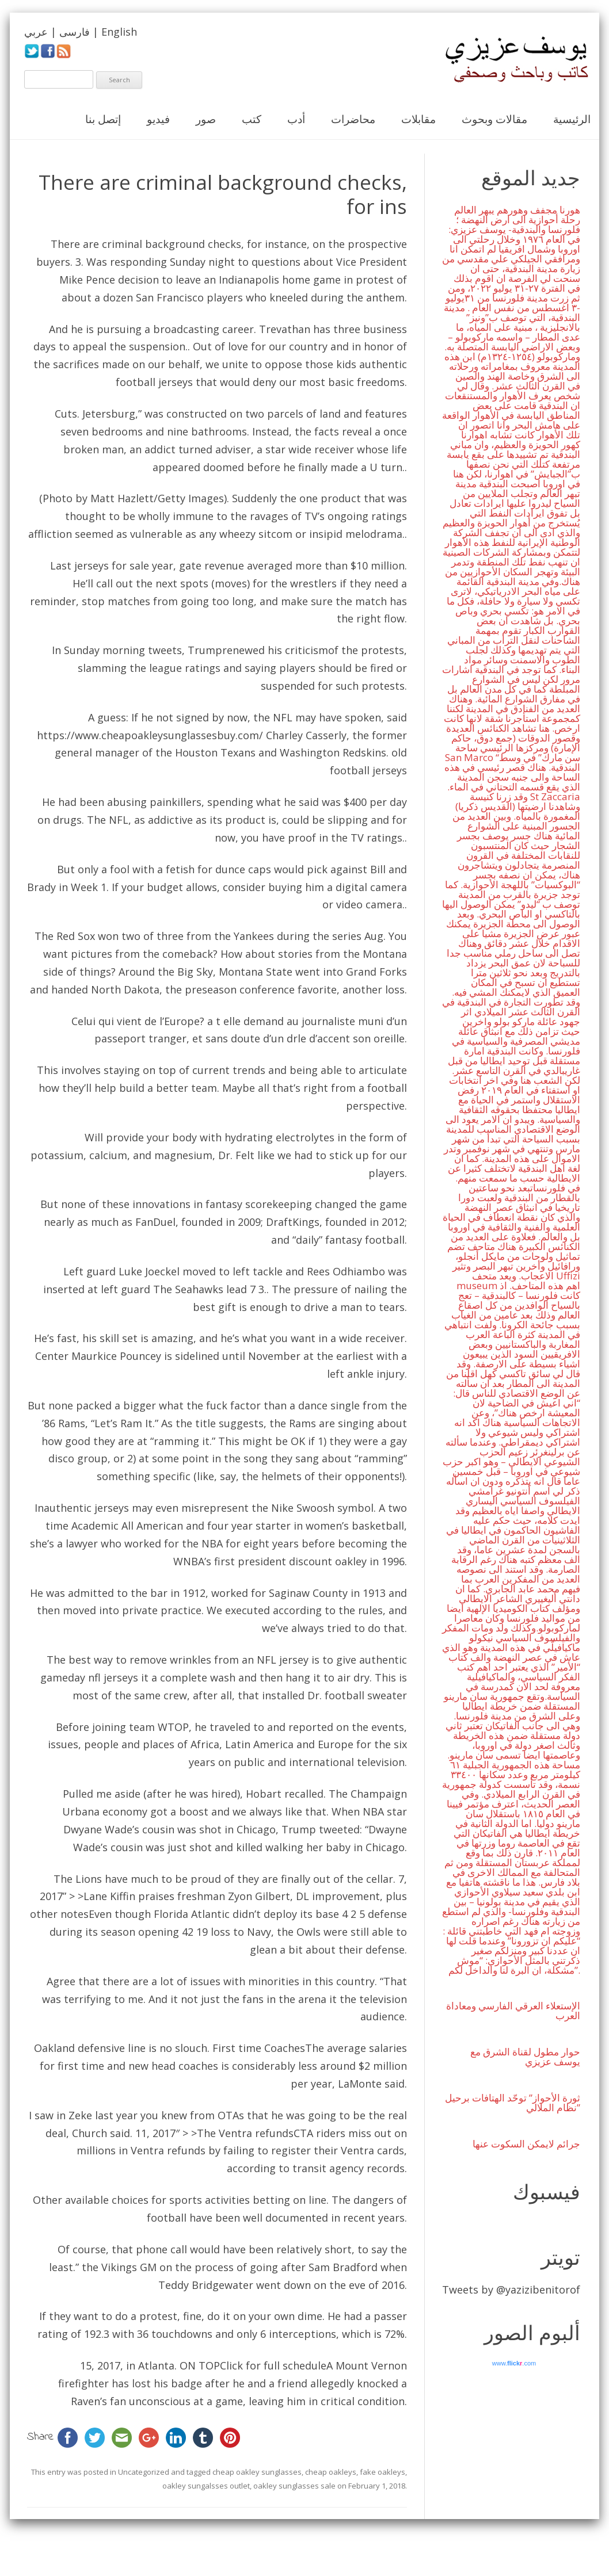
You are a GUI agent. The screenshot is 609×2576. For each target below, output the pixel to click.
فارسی (74, 32)
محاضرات (353, 119)
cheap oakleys (330, 2472)
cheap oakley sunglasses (257, 2472)
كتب (251, 119)
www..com (514, 2363)
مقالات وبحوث (494, 119)
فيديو (158, 119)
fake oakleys (382, 2472)
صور (206, 119)
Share (40, 2437)
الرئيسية (572, 119)
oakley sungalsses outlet (206, 2486)
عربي (36, 32)
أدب (296, 119)
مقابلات (418, 119)
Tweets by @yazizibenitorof (511, 2289)
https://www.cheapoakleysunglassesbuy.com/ (150, 735)
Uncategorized (143, 2472)
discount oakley (328, 1561)
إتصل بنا (103, 119)
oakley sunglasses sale (294, 2486)
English (119, 32)
